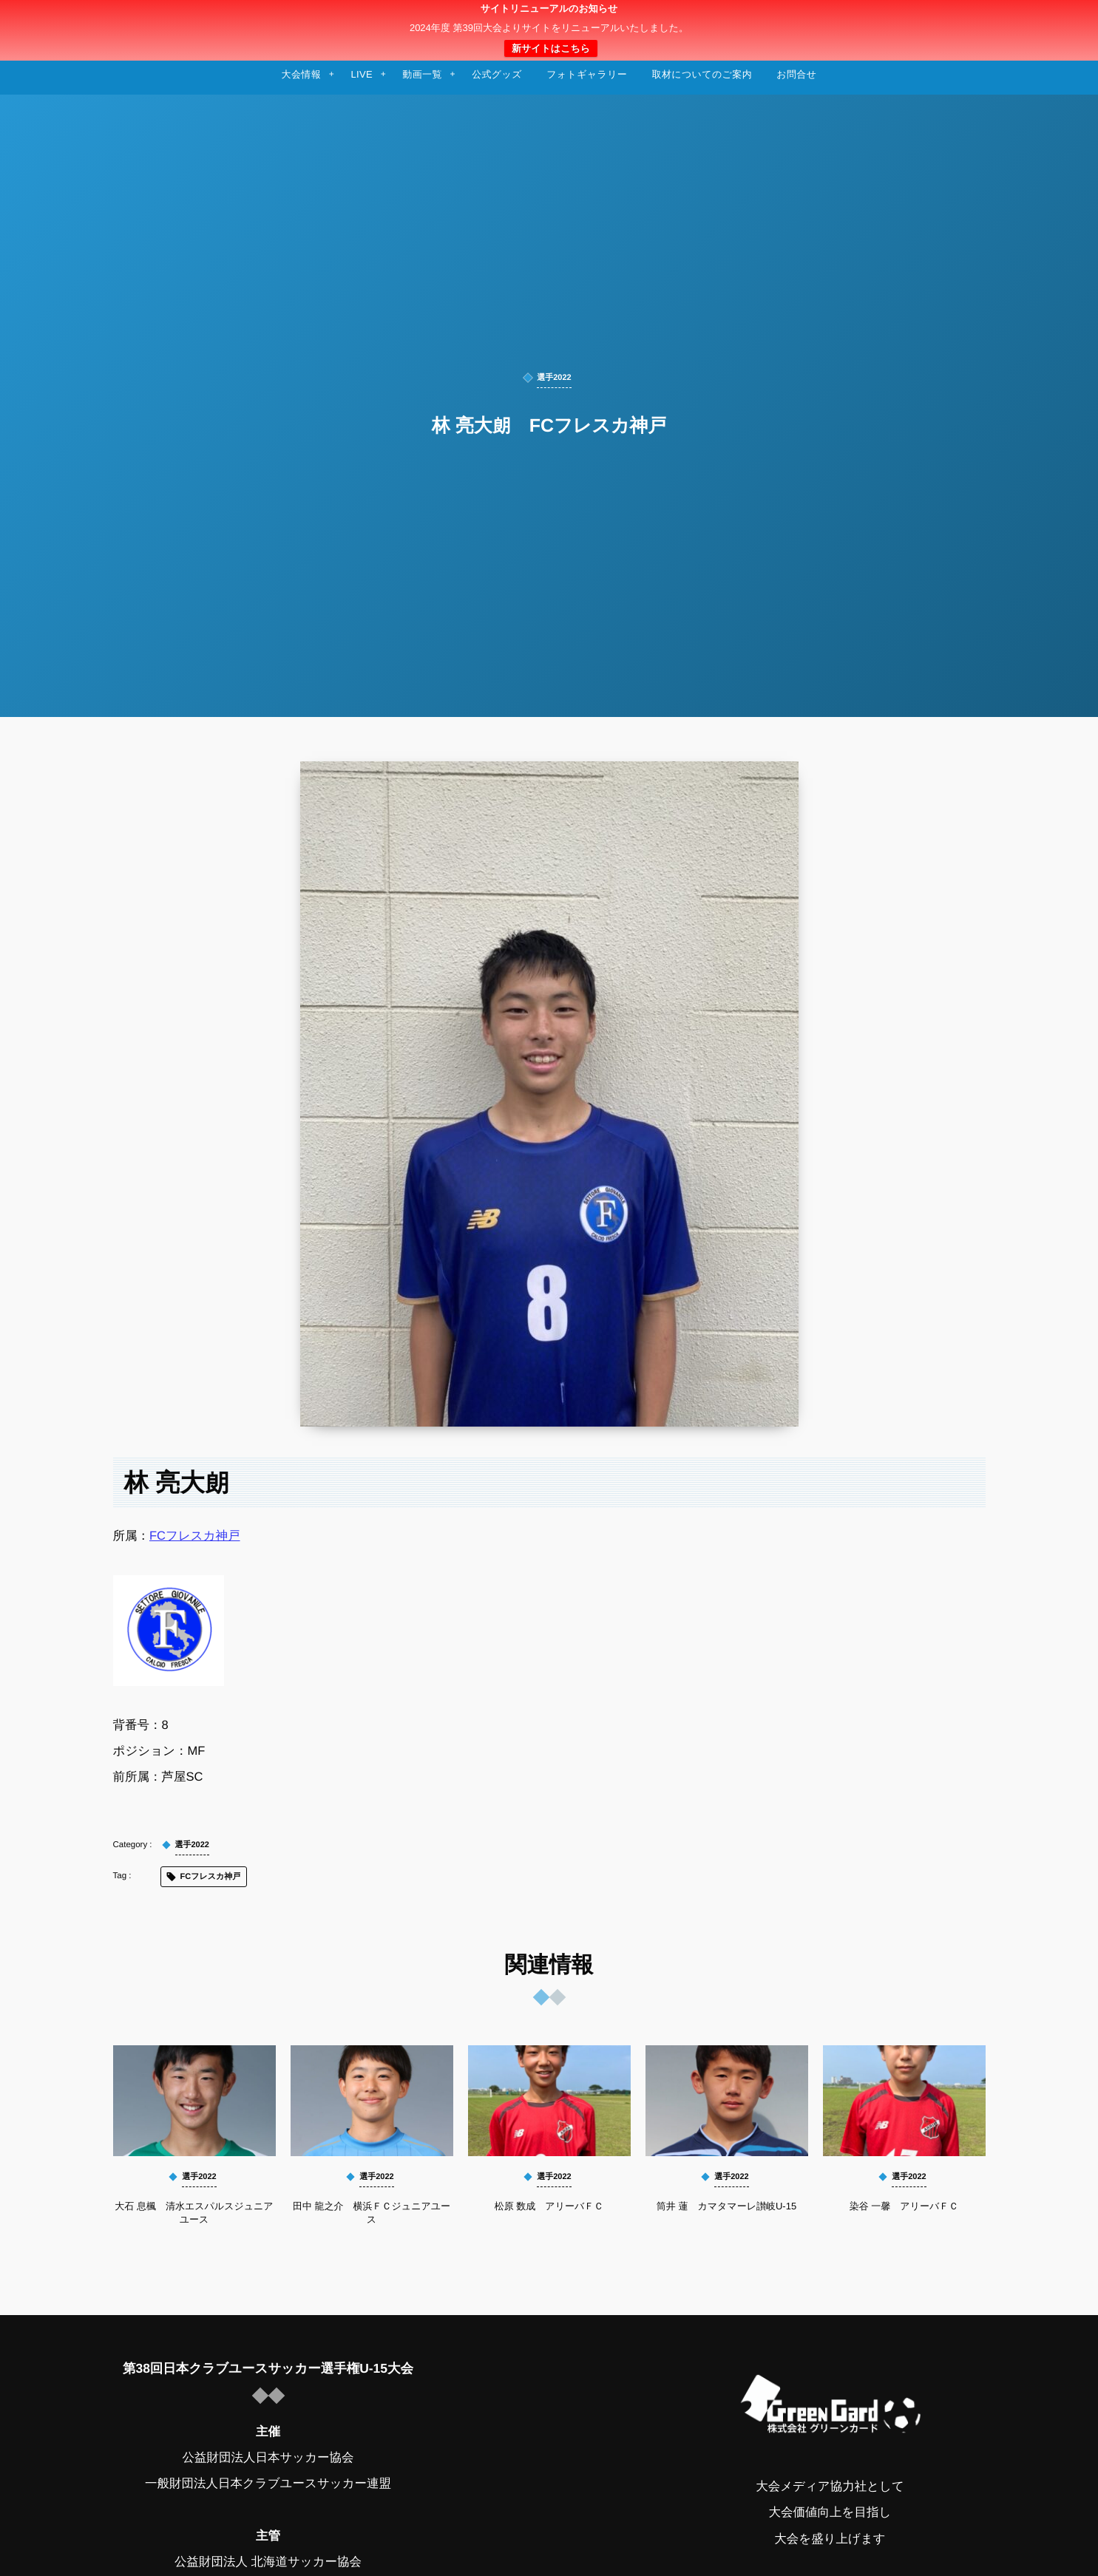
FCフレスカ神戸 (194, 1536)
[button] (1059, 20)
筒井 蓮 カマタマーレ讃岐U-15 (726, 2206)
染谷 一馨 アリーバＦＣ (904, 2206)
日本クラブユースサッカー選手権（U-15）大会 (548, 30)
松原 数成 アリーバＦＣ (549, 2206)
